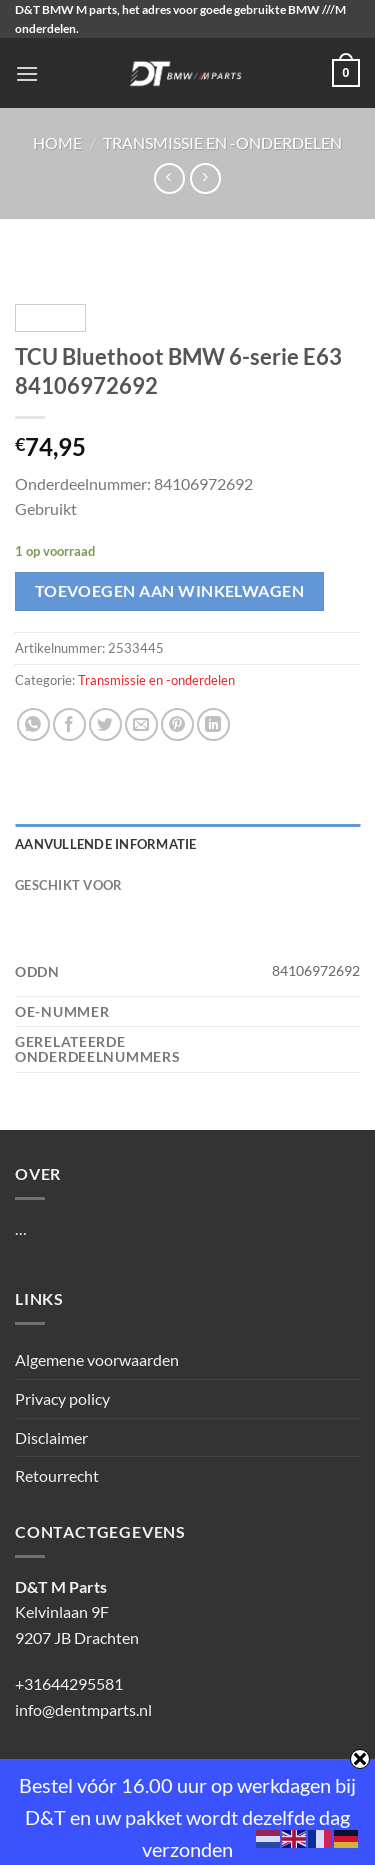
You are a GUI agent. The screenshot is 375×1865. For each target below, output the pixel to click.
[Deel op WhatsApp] (33, 724)
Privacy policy (62, 1398)
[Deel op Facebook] (69, 724)
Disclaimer (51, 1437)
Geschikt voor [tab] (68, 885)
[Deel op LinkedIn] (213, 724)
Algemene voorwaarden (97, 1359)
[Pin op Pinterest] (177, 724)
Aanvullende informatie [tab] (106, 844)
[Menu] (27, 73)
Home (57, 142)
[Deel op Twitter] (105, 724)
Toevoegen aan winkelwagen (170, 591)
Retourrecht (57, 1475)
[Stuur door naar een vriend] (141, 724)
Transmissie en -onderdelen (222, 142)
